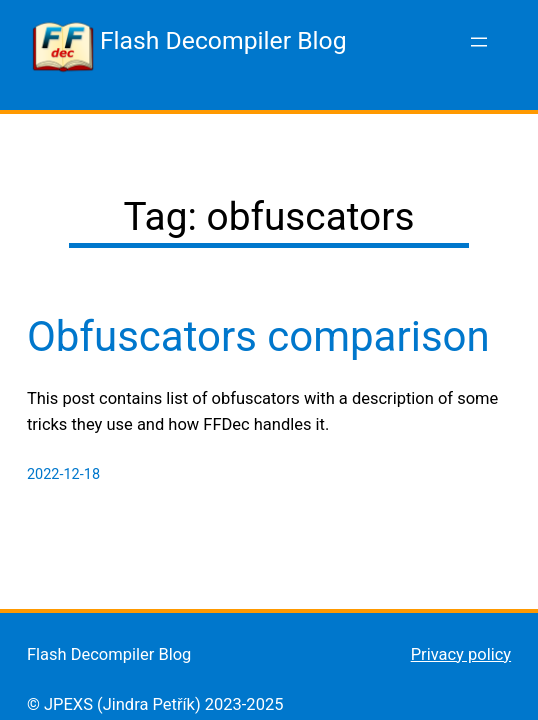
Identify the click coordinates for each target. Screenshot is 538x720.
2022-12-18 (63, 474)
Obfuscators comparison (258, 336)
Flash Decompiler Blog (223, 40)
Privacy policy (461, 654)
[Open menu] (479, 42)
